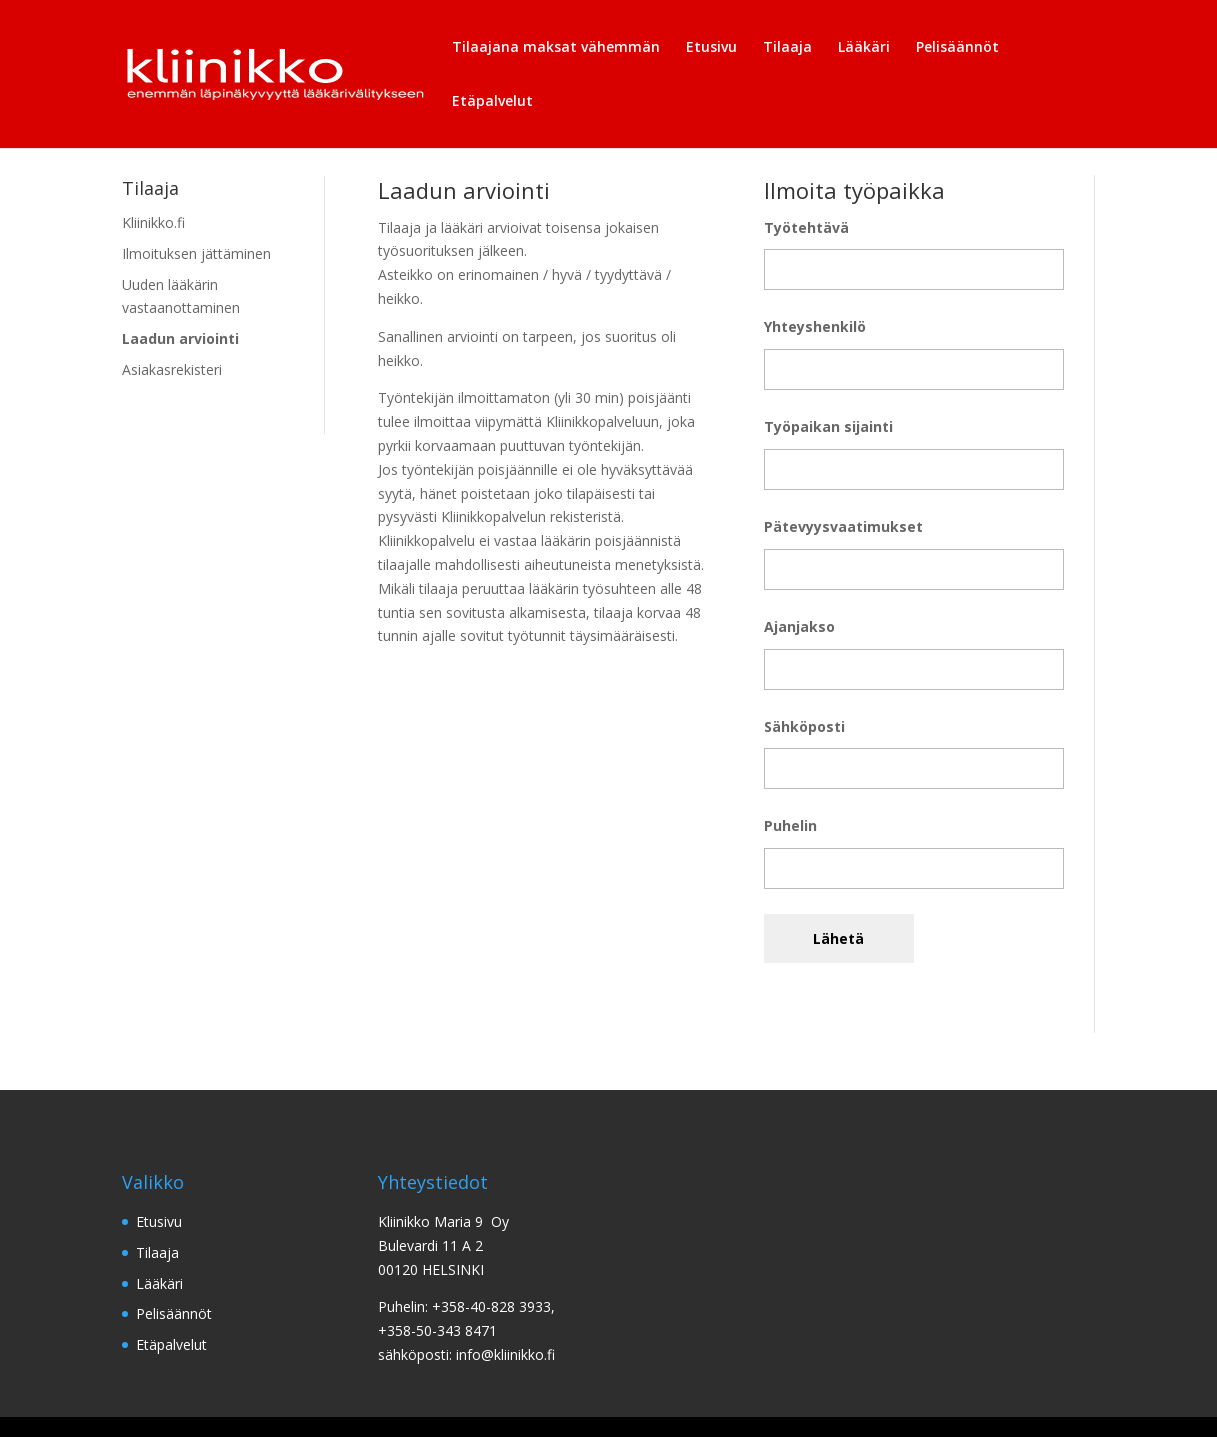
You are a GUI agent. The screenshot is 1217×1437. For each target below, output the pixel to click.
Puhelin (790, 825)
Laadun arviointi (180, 338)
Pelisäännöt (957, 48)
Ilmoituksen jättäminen (196, 253)
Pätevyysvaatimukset (843, 526)
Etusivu (711, 48)
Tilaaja (787, 48)
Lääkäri (864, 48)
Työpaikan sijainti (828, 426)
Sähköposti (804, 726)
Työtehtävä (806, 227)
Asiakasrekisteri (172, 369)
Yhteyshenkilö (815, 326)
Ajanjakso (799, 626)
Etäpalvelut (492, 102)
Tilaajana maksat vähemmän (556, 48)
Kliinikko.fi (153, 222)
